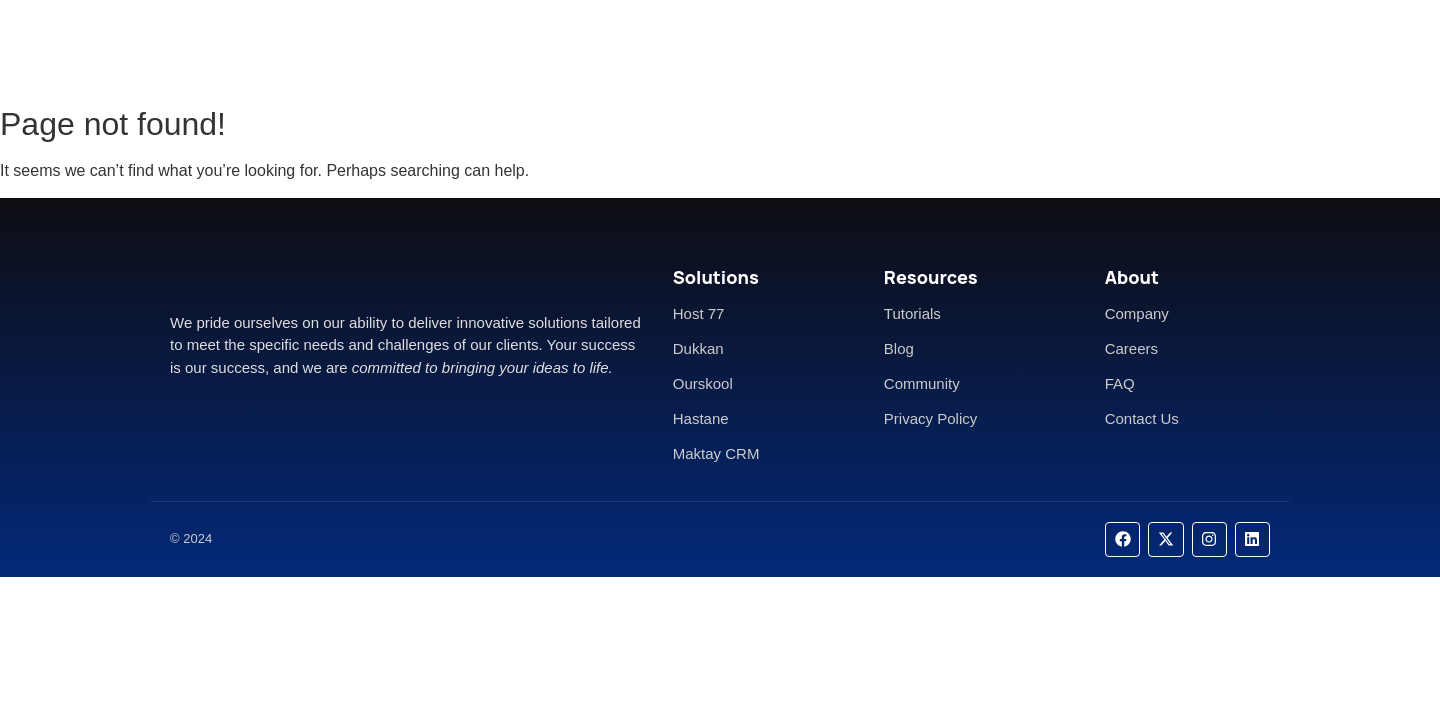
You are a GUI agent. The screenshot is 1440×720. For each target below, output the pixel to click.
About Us (678, 47)
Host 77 (699, 313)
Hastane (701, 418)
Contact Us (780, 47)
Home (593, 47)
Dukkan (698, 348)
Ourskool (703, 383)
